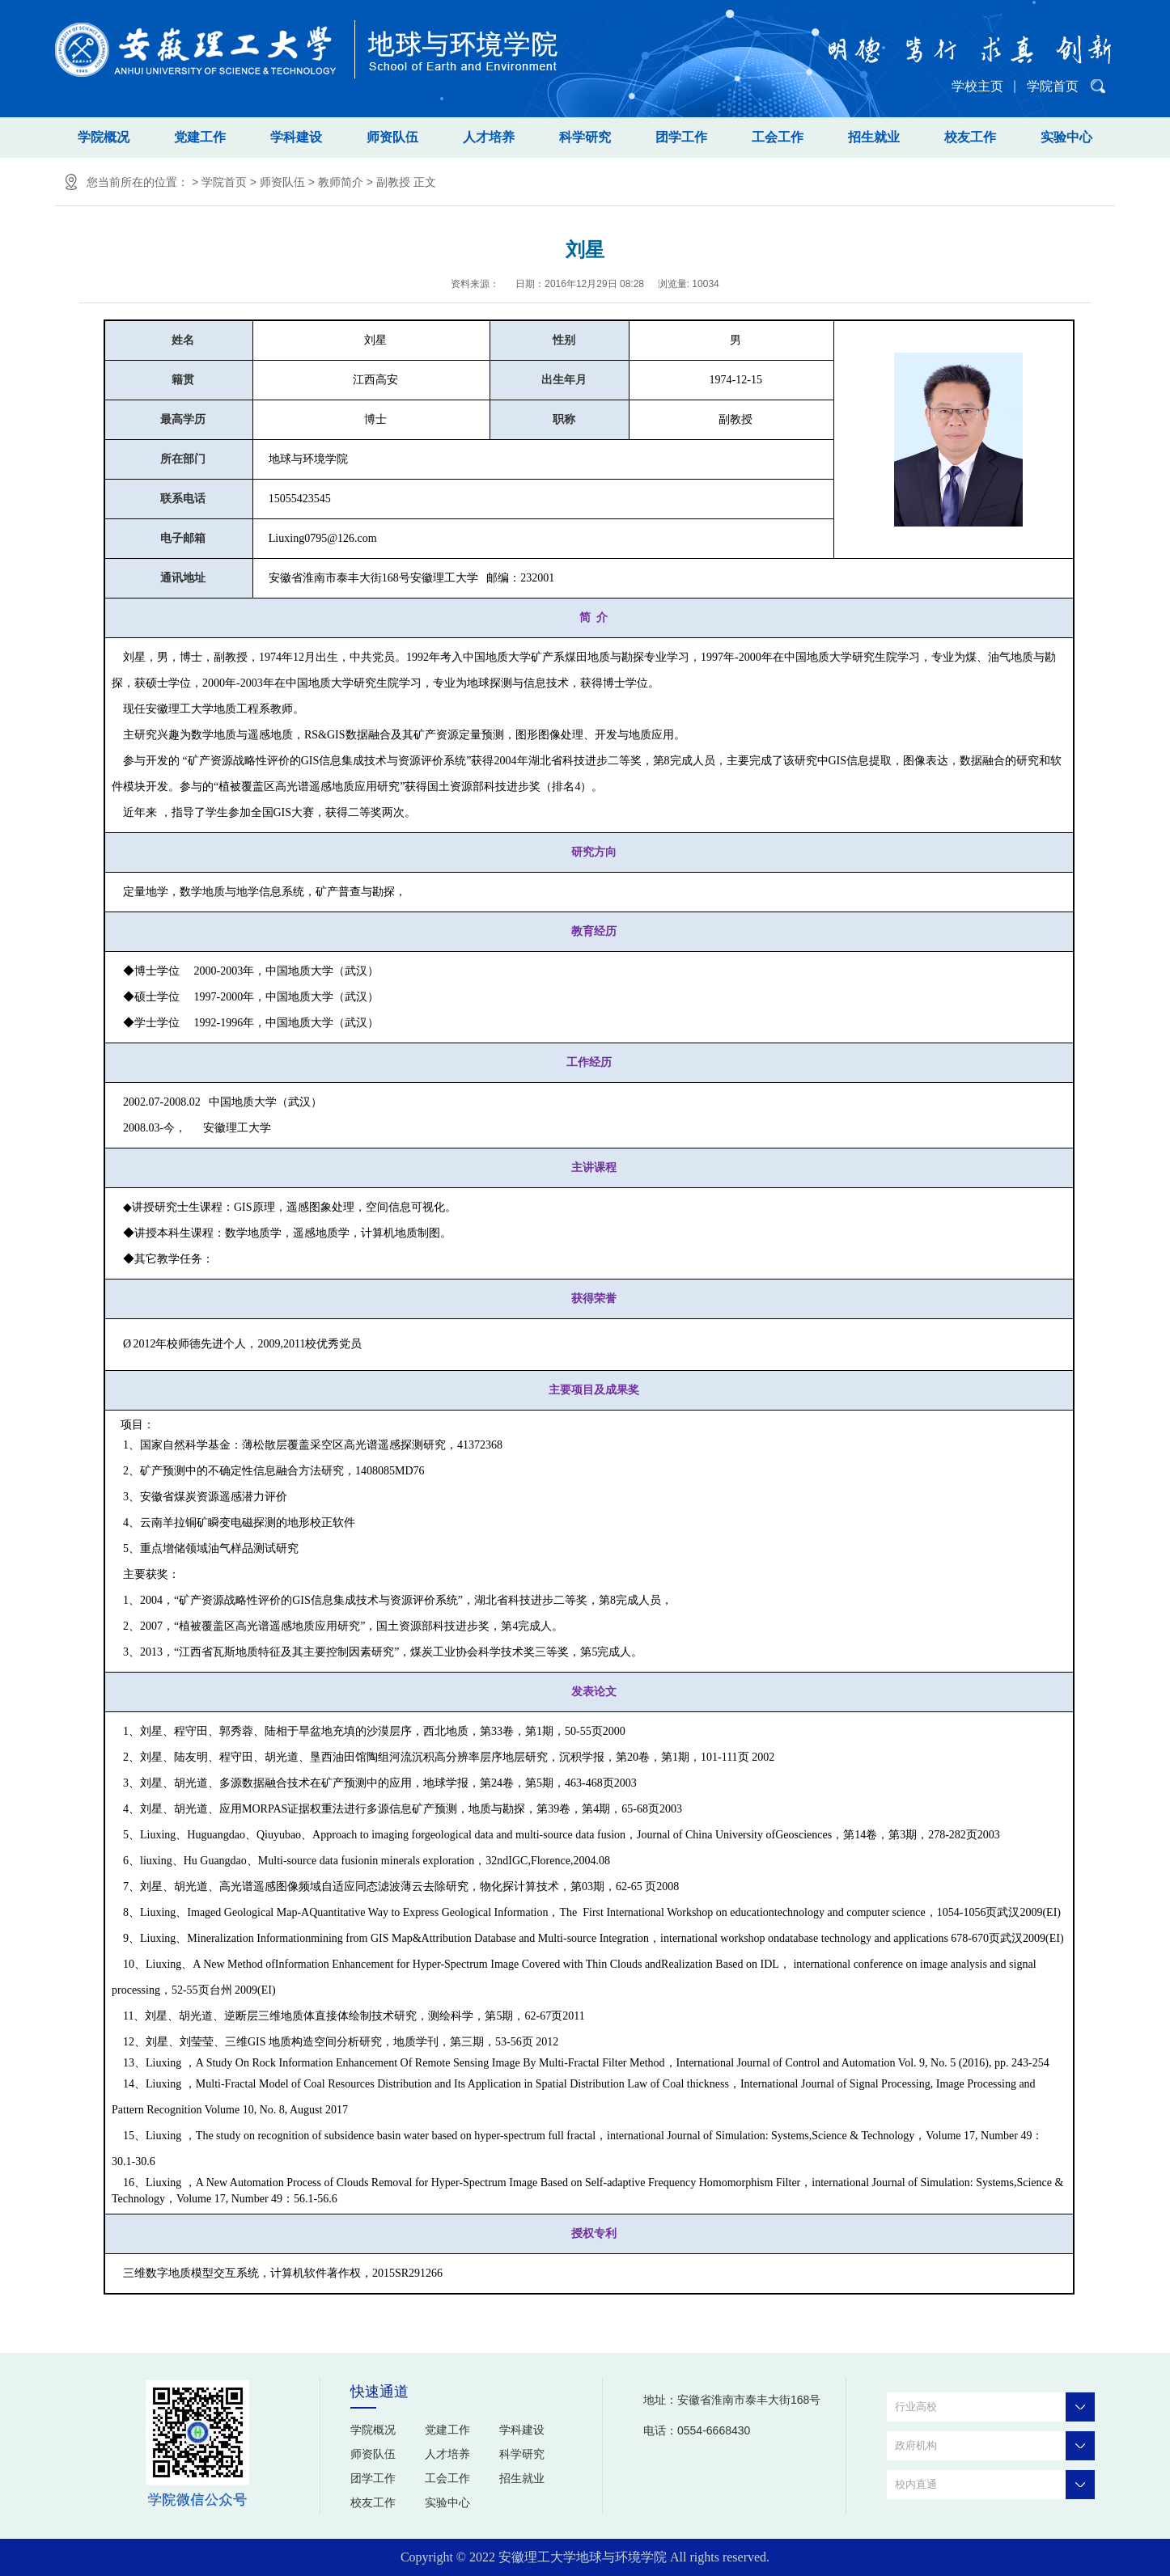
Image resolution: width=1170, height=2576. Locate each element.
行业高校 (995, 2407)
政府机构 (995, 2445)
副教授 (393, 182)
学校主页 (977, 86)
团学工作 (681, 137)
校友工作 (970, 137)
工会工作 (777, 137)
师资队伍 (392, 137)
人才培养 (489, 137)
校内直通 (995, 2484)
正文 (424, 182)
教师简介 (340, 182)
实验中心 (1066, 137)
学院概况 (103, 137)
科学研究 (585, 137)
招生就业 (874, 137)
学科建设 (296, 137)
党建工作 (200, 137)
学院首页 (1053, 86)
